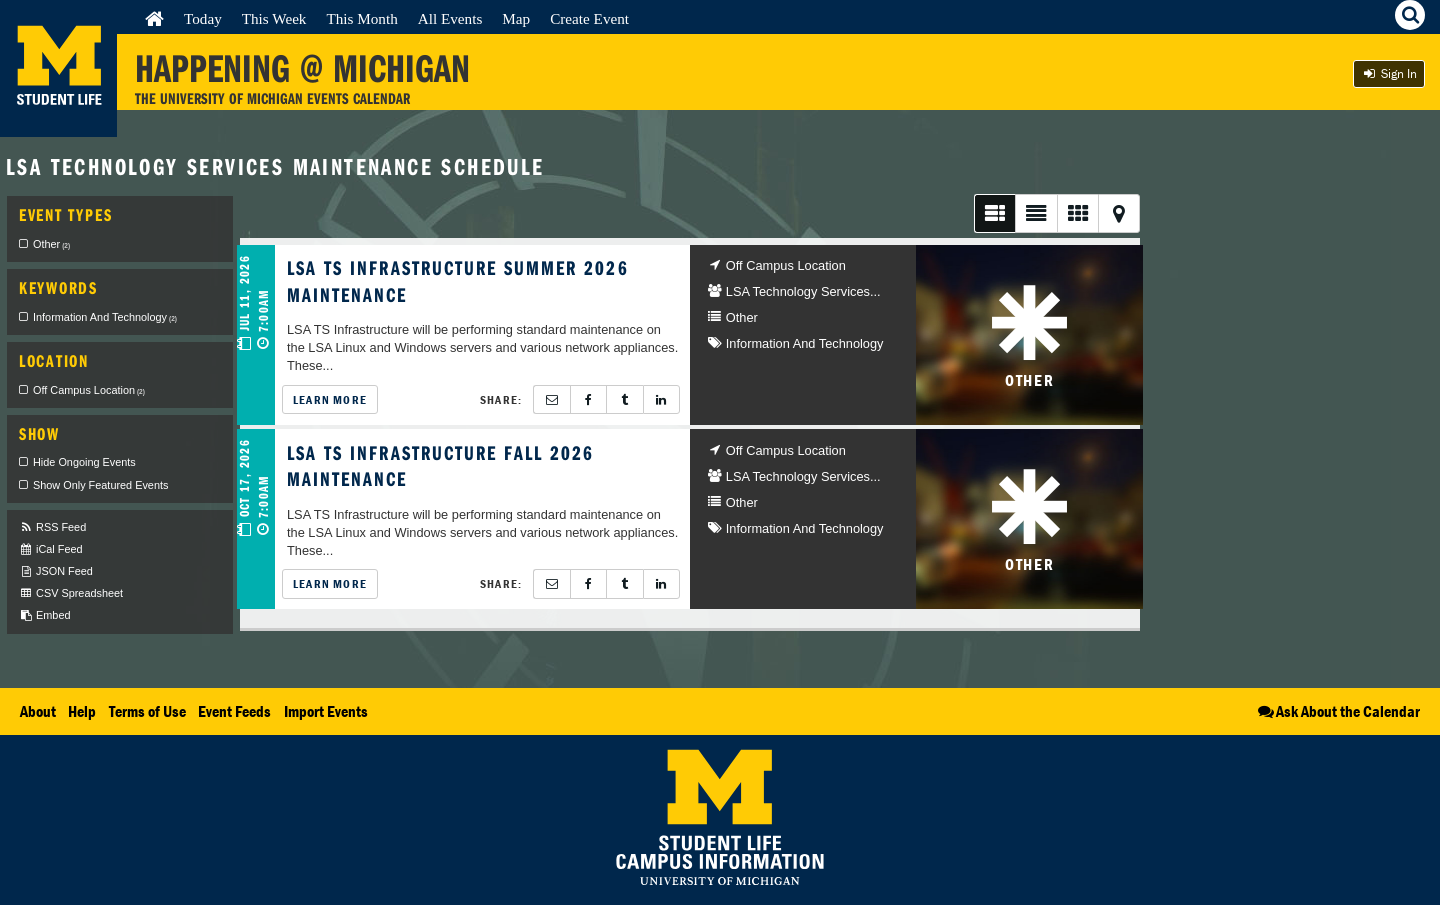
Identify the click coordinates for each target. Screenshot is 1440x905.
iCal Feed (51, 549)
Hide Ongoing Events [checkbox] (84, 462)
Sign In (1389, 73)
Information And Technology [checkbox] (105, 317)
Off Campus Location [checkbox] (89, 390)
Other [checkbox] (51, 244)
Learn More (330, 399)
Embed (44, 615)
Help (82, 711)
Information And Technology (805, 343)
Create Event (589, 18)
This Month (361, 18)
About (38, 711)
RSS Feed (52, 527)
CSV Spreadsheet (71, 593)
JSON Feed (56, 571)
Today (203, 18)
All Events (450, 18)
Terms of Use (147, 711)
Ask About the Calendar (1337, 711)
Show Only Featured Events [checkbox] (100, 485)
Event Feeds (234, 711)
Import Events (326, 711)
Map (516, 18)
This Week (274, 18)
